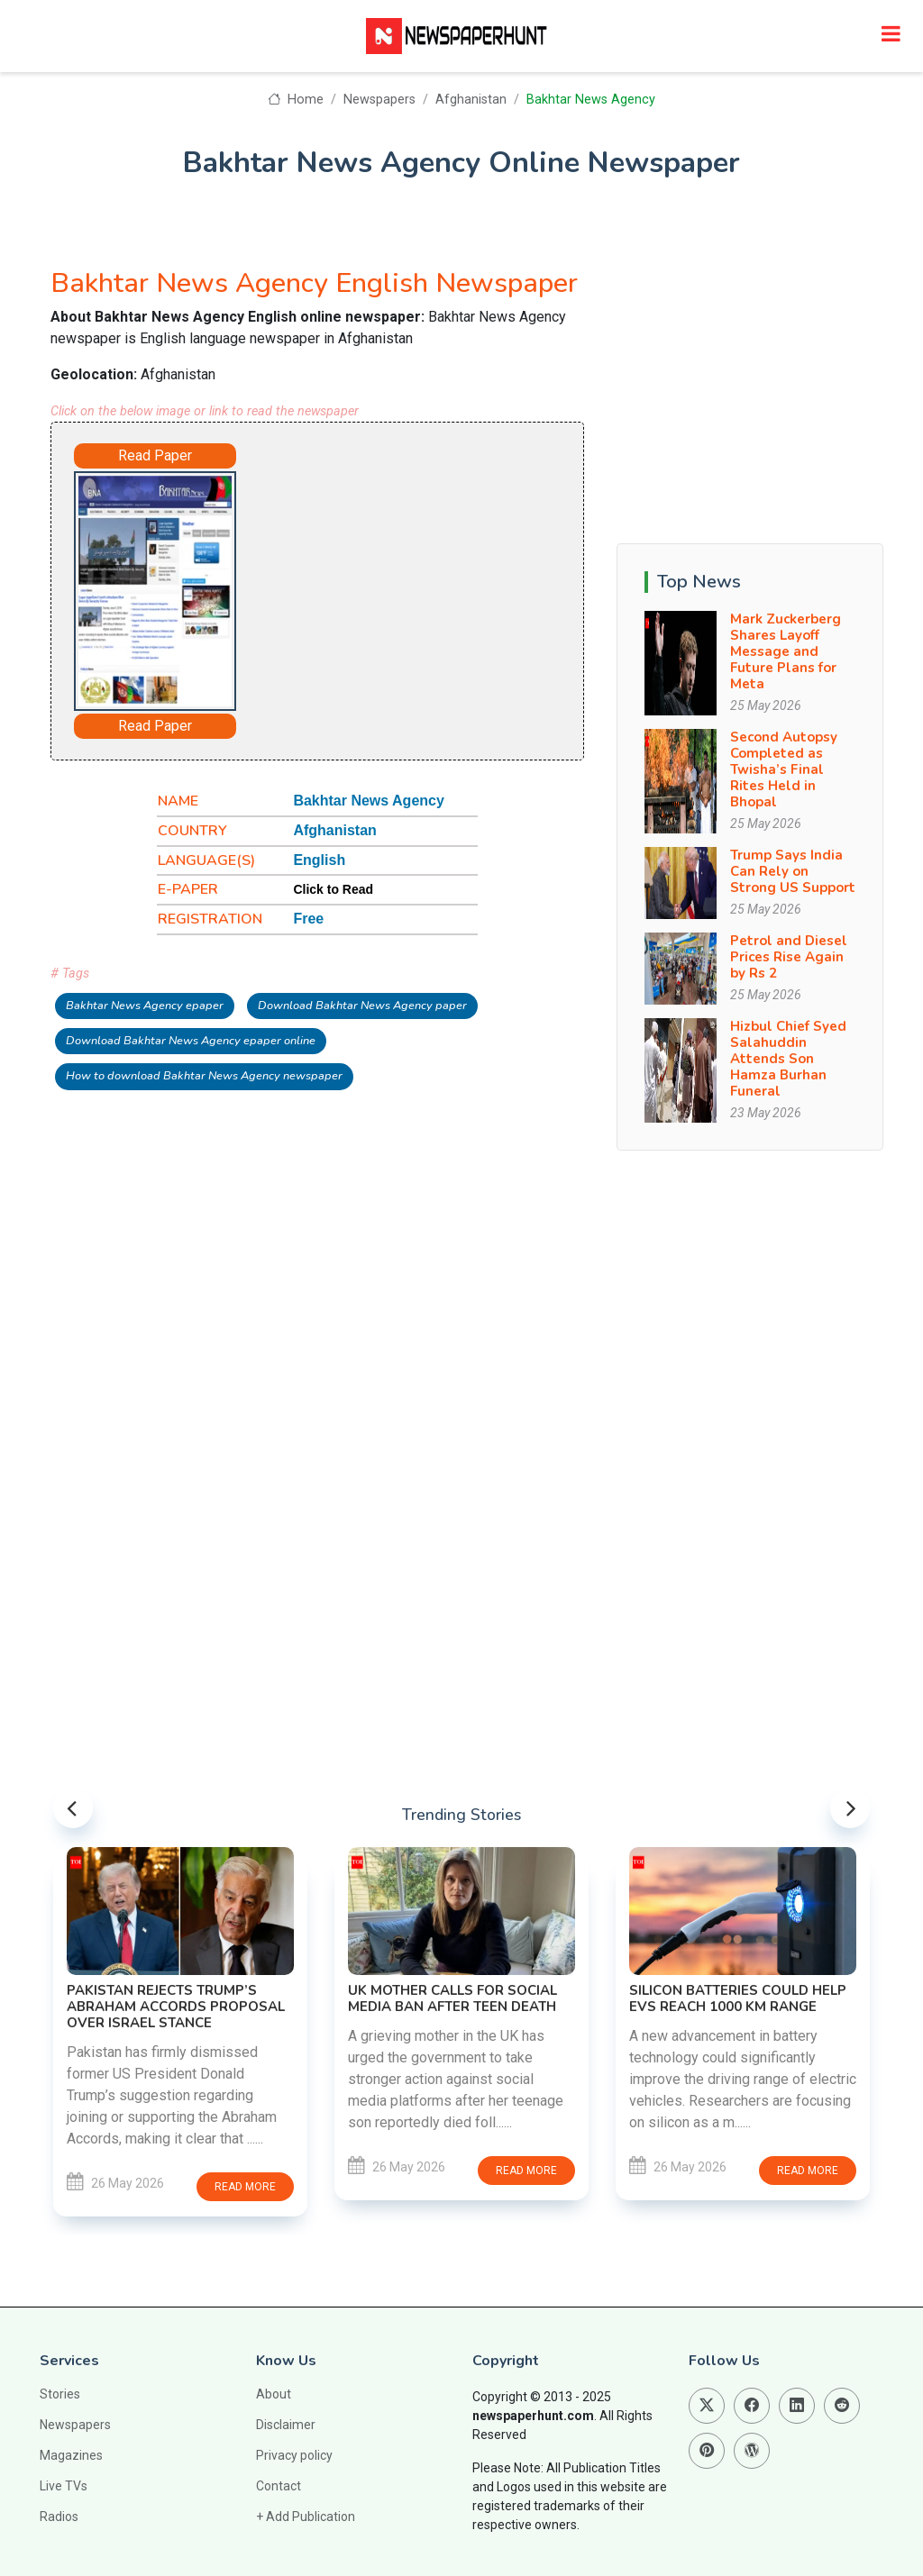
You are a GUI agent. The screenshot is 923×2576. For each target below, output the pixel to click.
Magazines (71, 2455)
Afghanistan (471, 99)
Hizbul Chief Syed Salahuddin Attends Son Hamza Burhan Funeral (788, 1058)
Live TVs (63, 2486)
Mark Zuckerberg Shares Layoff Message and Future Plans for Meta (785, 651)
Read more (245, 2186)
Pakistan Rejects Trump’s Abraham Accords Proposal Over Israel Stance (176, 2006)
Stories (60, 2394)
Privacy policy (294, 2455)
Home (295, 99)
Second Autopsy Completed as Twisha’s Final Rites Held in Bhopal (783, 769)
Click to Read (333, 889)
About (273, 2394)
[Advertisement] (411, 579)
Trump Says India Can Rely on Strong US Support (792, 871)
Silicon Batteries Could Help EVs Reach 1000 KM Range (737, 1998)
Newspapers (379, 99)
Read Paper (155, 455)
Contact (278, 2486)
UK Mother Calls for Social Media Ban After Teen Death (452, 1998)
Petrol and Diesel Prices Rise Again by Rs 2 (788, 957)
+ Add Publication (305, 2516)
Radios (59, 2516)
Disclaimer (285, 2424)
